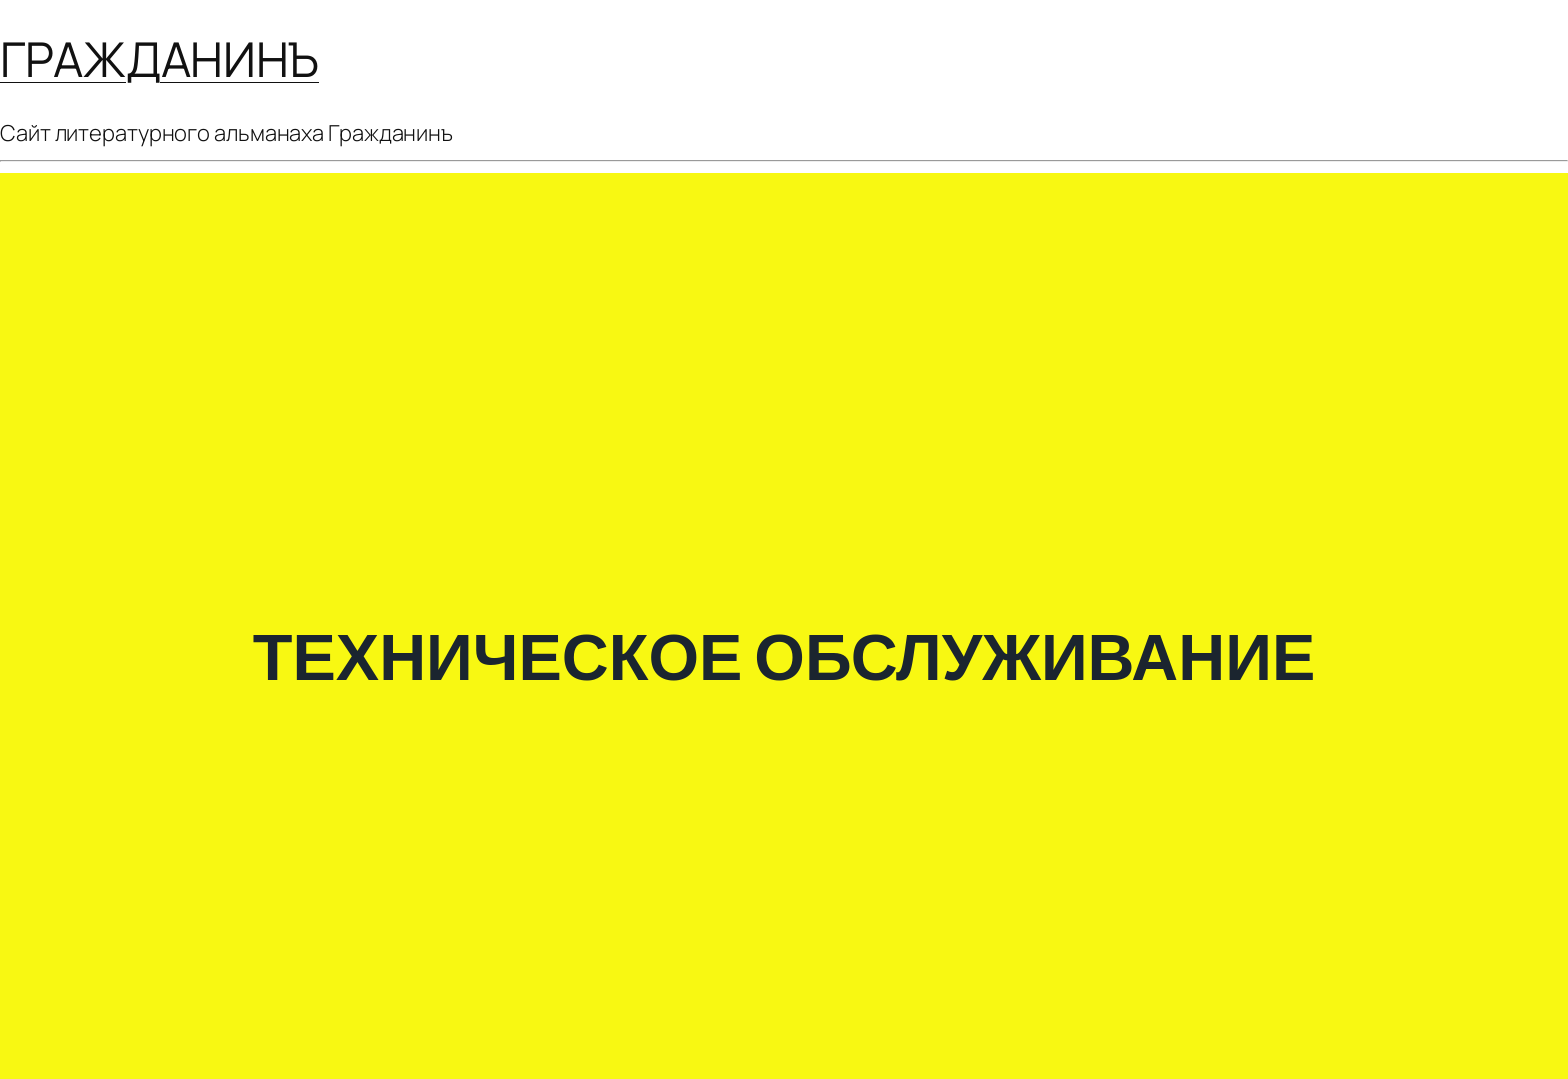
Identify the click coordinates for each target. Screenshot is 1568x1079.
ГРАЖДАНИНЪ (159, 58)
